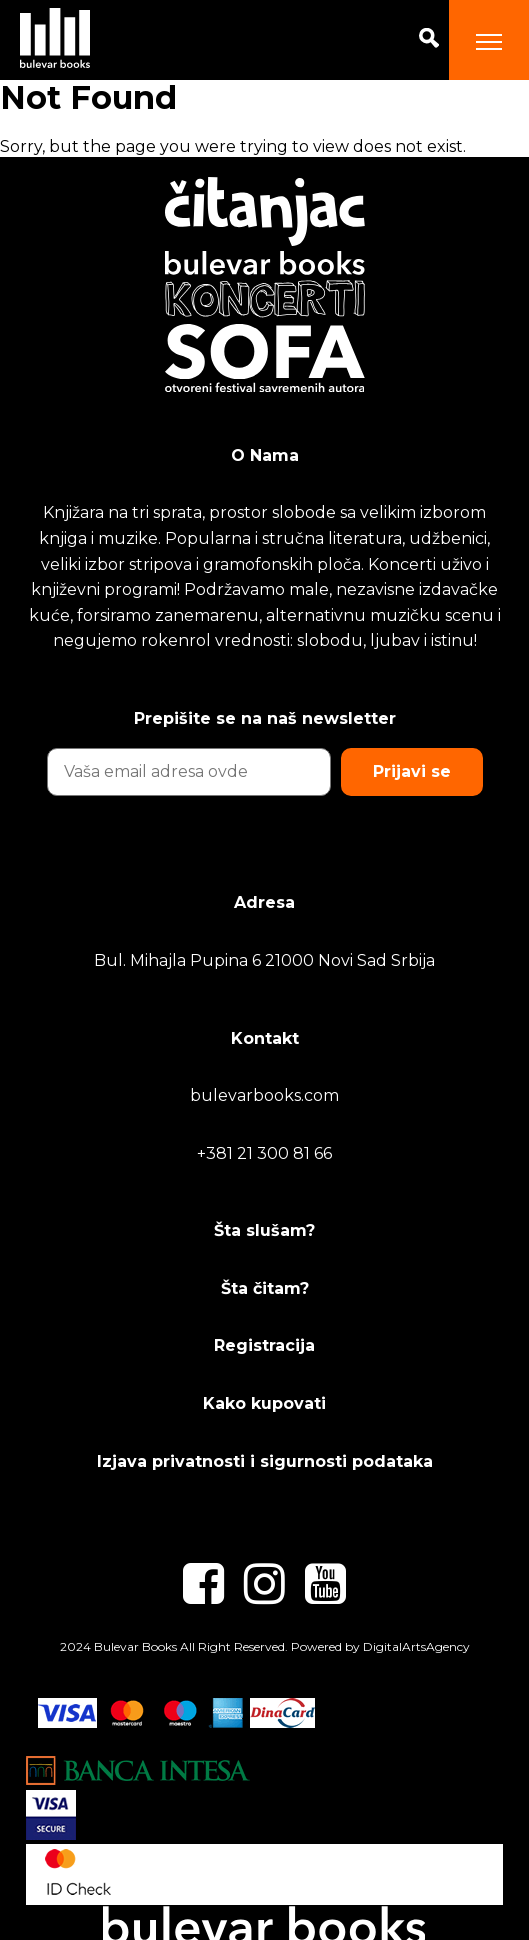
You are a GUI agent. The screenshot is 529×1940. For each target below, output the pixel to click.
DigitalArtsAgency (416, 1646)
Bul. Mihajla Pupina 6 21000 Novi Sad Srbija (264, 960)
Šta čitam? (265, 1288)
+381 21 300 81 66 (264, 1153)
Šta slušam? (264, 1230)
